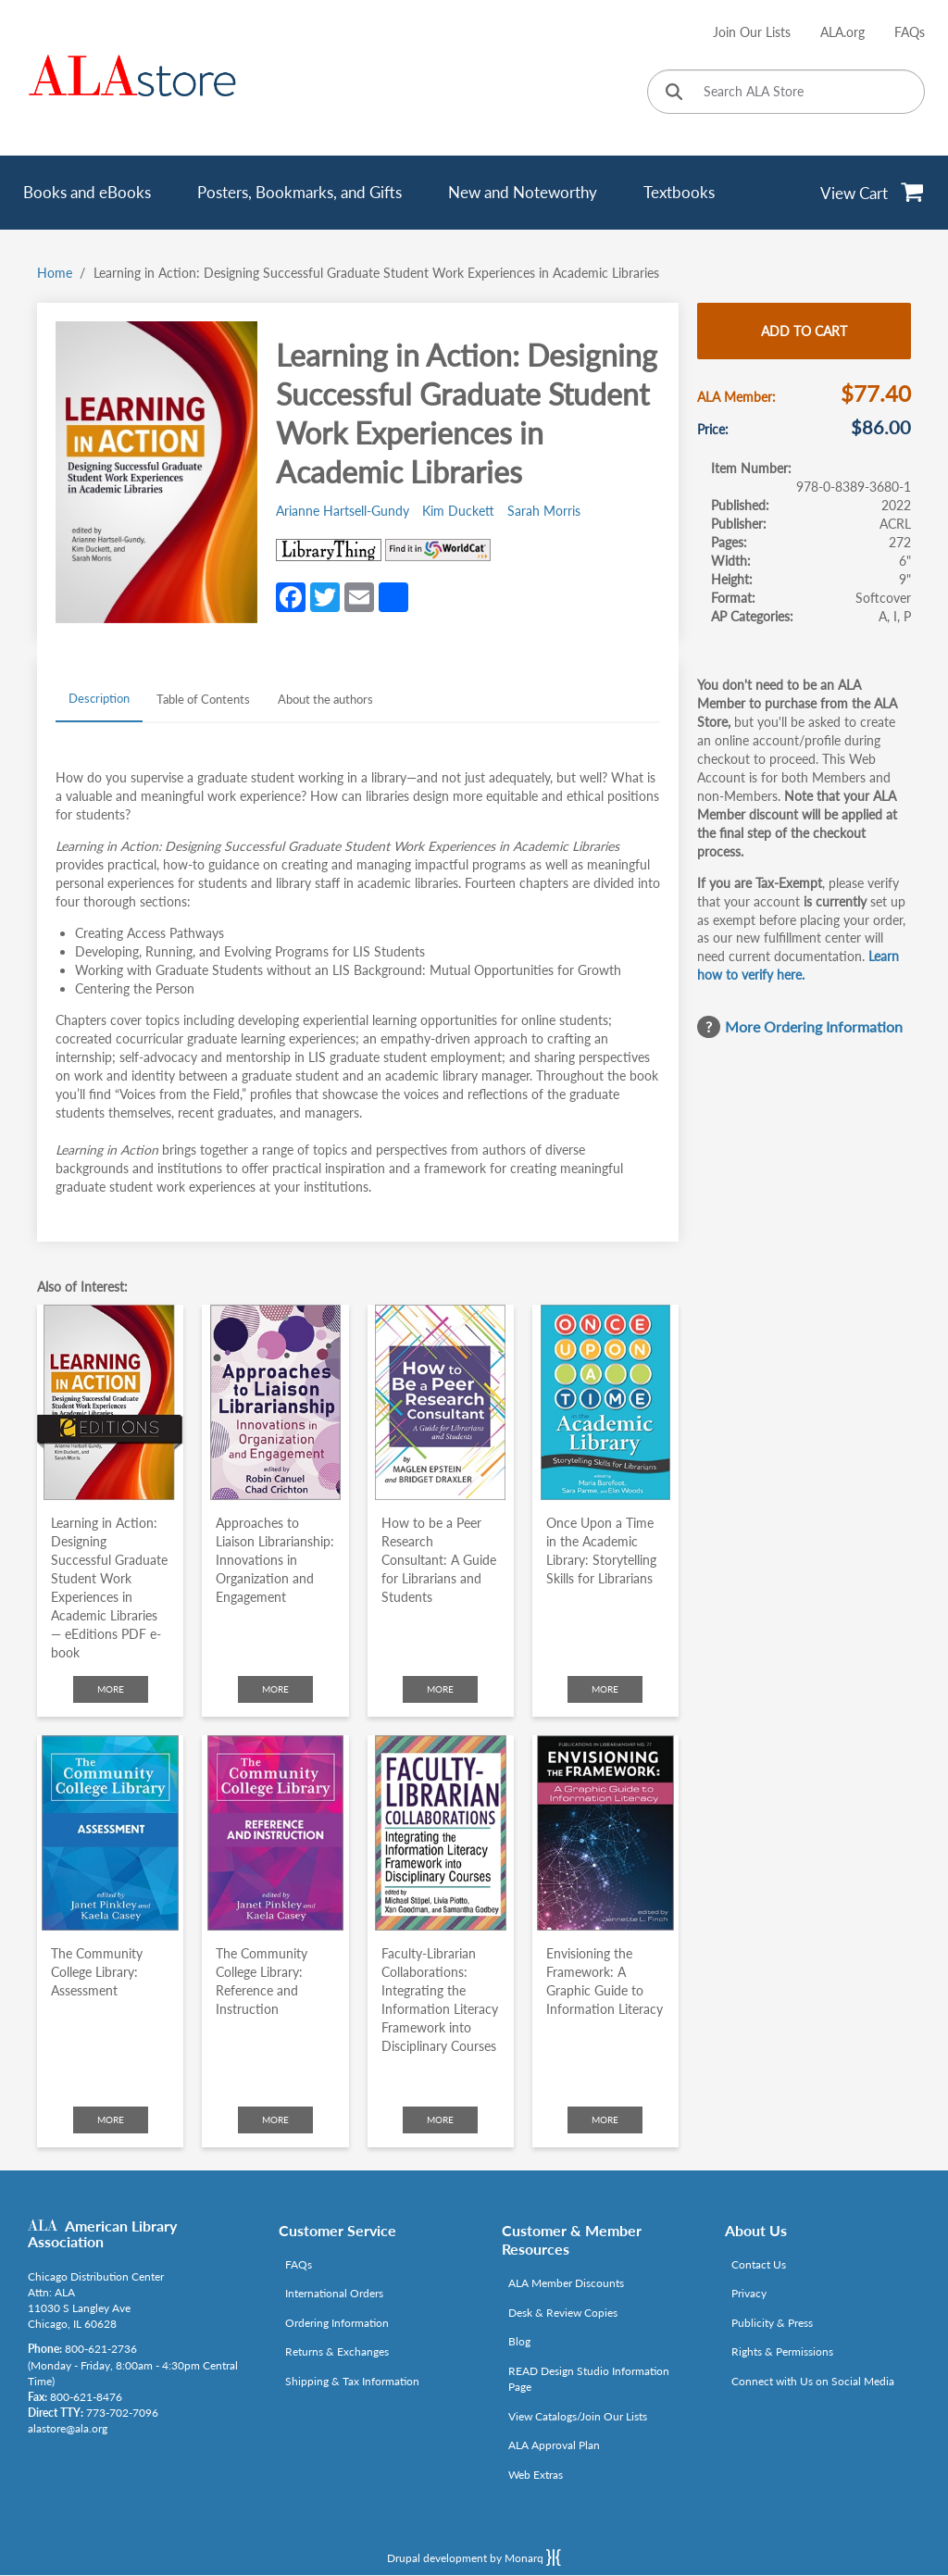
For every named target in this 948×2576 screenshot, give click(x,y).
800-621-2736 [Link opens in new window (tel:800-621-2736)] (101, 2349)
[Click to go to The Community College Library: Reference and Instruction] (275, 1833)
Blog (519, 2341)
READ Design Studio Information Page (588, 2379)
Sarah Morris (543, 511)
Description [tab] (99, 698)
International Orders (334, 2293)
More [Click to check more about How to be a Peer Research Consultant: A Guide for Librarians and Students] (440, 1688)
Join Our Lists (752, 32)
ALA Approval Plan (554, 2445)
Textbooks (679, 192)
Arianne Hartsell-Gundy (342, 511)
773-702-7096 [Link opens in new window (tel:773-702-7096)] (122, 2413)
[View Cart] (872, 193)
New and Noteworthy (522, 192)
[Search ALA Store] (786, 91)
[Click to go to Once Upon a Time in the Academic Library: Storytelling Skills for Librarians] (605, 1402)
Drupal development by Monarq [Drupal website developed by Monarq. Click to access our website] (474, 2557)
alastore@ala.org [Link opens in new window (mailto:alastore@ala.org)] (67, 2428)
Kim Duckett (458, 511)
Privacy (749, 2293)
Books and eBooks (87, 192)
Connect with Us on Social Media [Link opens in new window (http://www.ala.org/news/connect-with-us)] (812, 2381)
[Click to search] (674, 93)
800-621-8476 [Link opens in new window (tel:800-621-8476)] (86, 2397)
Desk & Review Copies (562, 2313)
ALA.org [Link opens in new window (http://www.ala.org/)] (842, 32)
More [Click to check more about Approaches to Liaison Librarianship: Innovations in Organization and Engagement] (275, 1688)
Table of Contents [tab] (203, 699)
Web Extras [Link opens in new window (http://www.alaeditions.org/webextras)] (535, 2475)
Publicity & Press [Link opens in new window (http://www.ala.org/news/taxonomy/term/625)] (772, 2323)
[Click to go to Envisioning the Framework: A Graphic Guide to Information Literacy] (605, 1833)
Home (54, 273)
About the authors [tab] (325, 699)
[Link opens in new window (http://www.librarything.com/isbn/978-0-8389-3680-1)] (328, 550)
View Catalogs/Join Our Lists (577, 2416)
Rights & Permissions (782, 2351)
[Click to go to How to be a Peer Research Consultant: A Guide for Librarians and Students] (441, 1402)
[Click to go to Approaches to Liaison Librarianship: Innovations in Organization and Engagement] (275, 1402)
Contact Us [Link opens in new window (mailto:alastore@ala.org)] (758, 2264)
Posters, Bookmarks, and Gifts (299, 192)
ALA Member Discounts (566, 2283)
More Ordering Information (814, 1026)
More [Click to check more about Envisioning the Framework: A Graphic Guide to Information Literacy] (605, 2119)
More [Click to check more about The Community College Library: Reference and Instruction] (275, 2119)
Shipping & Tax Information (352, 2381)
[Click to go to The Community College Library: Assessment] (110, 1833)
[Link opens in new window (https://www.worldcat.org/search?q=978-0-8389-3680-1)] (438, 550)
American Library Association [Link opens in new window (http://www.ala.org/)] (102, 2234)
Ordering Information (337, 2323)
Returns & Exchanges (337, 2351)
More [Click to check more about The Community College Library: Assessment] (110, 2119)
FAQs (909, 32)
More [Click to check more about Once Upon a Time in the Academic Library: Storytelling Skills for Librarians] (605, 1688)
